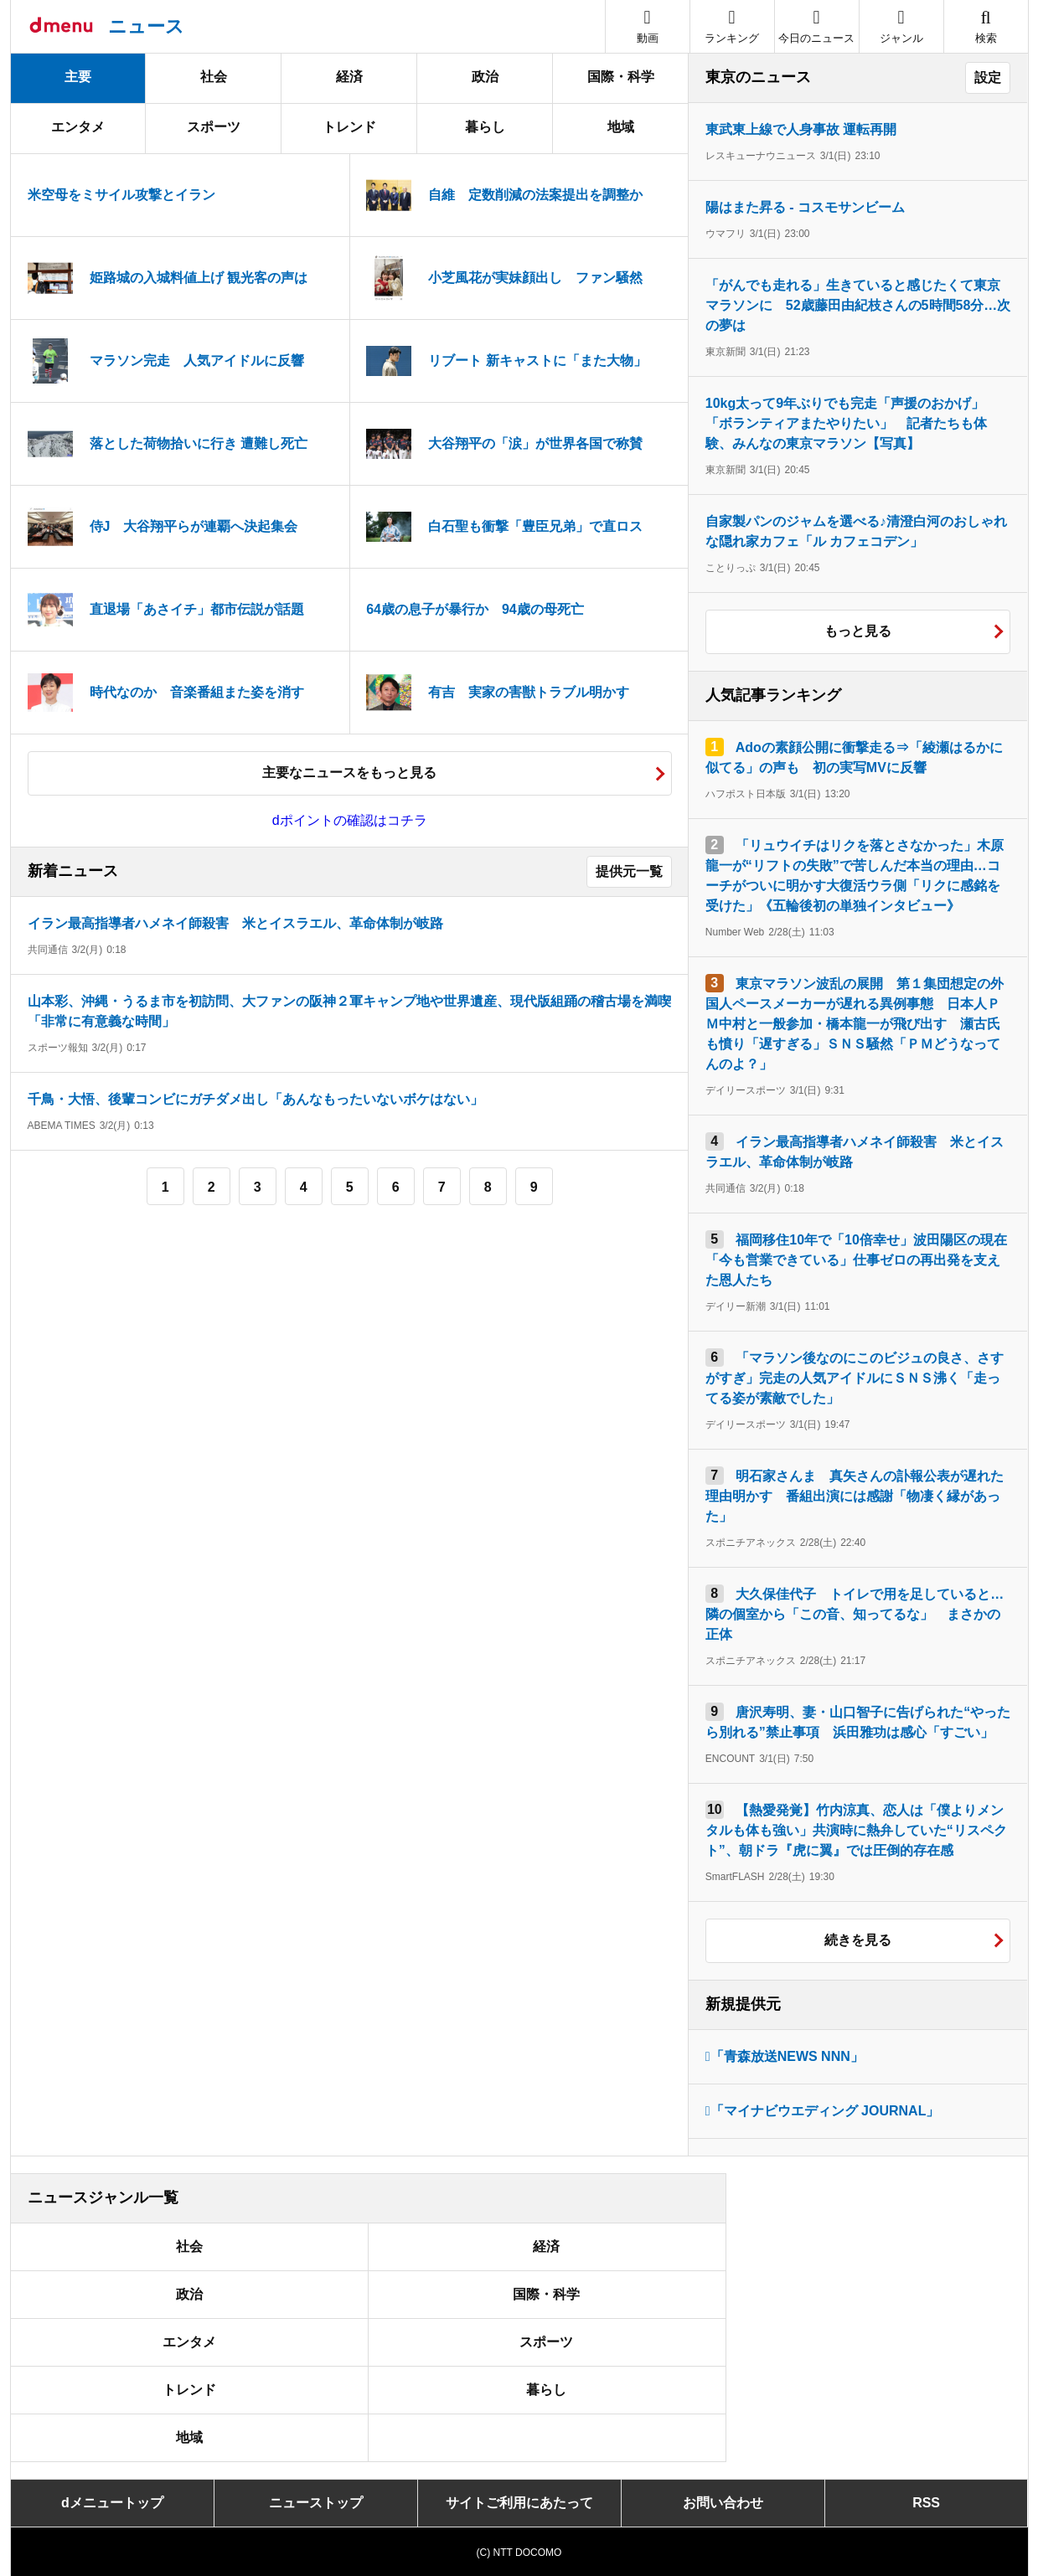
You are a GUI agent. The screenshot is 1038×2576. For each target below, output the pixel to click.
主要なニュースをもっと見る (349, 772)
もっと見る (857, 631)
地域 (620, 127)
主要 (78, 77)
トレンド (349, 127)
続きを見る (857, 1940)
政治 (485, 77)
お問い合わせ (723, 2503)
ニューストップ (316, 2503)
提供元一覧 (629, 871)
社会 (213, 77)
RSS (926, 2503)
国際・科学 (620, 77)
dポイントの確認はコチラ (349, 820)
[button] (901, 26)
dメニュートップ (112, 2503)
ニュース (146, 26)
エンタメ (78, 127)
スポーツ (213, 127)
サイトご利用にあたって (519, 2503)
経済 (349, 77)
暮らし (485, 127)
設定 (987, 77)
